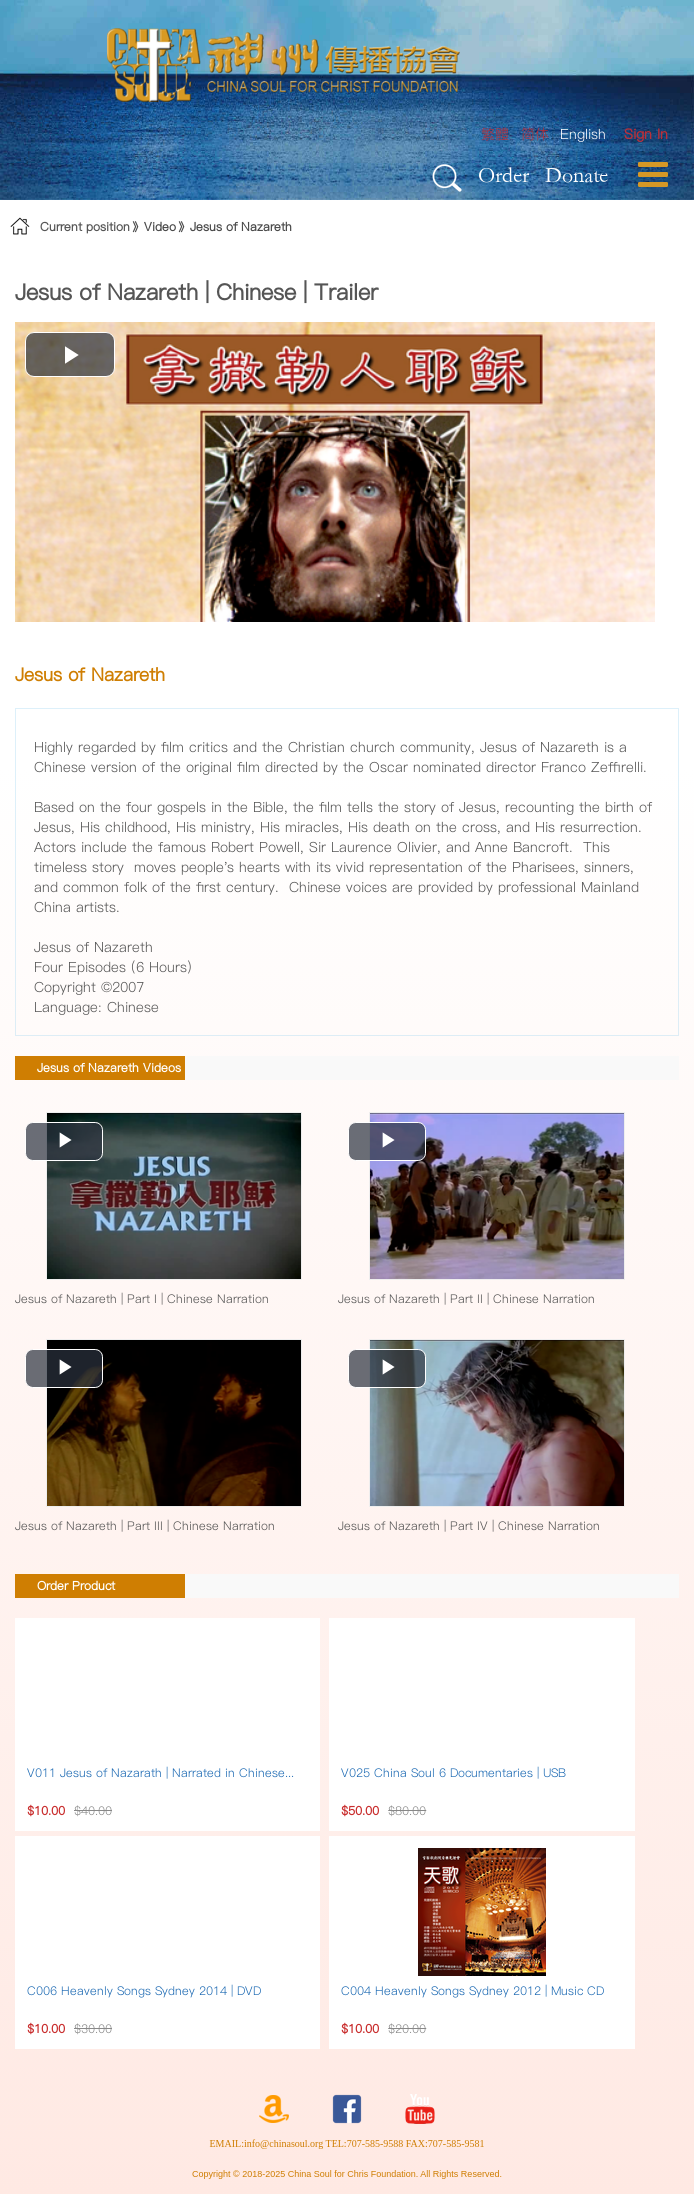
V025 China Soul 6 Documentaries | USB (453, 1772)
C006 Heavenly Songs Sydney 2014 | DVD (144, 1990)
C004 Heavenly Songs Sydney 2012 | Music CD (472, 1990)
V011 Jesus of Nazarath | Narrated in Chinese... (160, 1772)
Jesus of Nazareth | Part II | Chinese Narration (466, 1298)
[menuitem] (646, 134)
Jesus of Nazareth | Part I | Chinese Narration (142, 1298)
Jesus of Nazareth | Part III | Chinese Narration (145, 1525)
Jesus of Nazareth (241, 226)
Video (160, 226)
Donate (576, 174)
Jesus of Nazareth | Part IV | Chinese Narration (469, 1525)
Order (503, 174)
